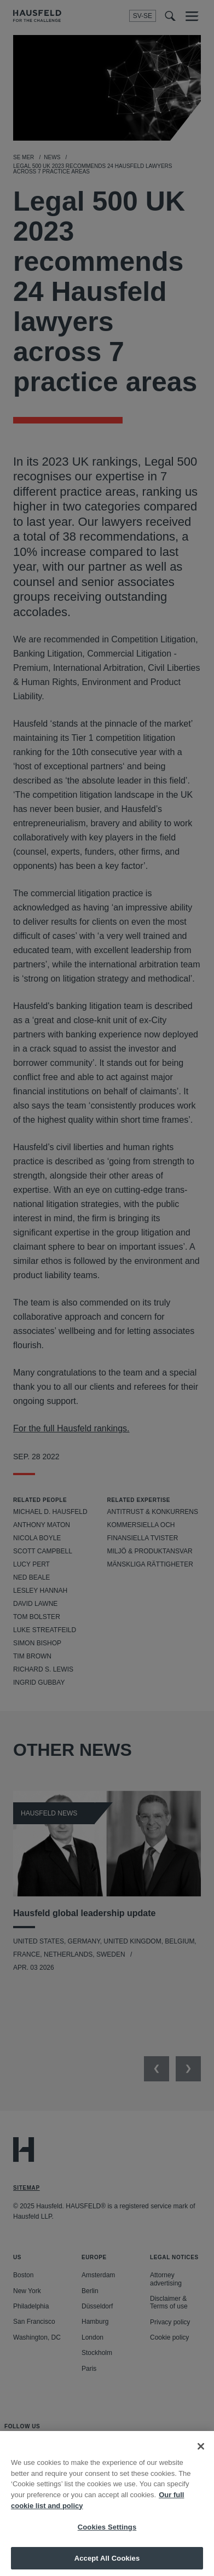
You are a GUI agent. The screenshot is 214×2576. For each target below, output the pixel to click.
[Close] (201, 2454)
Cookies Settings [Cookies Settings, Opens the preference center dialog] (107, 2535)
